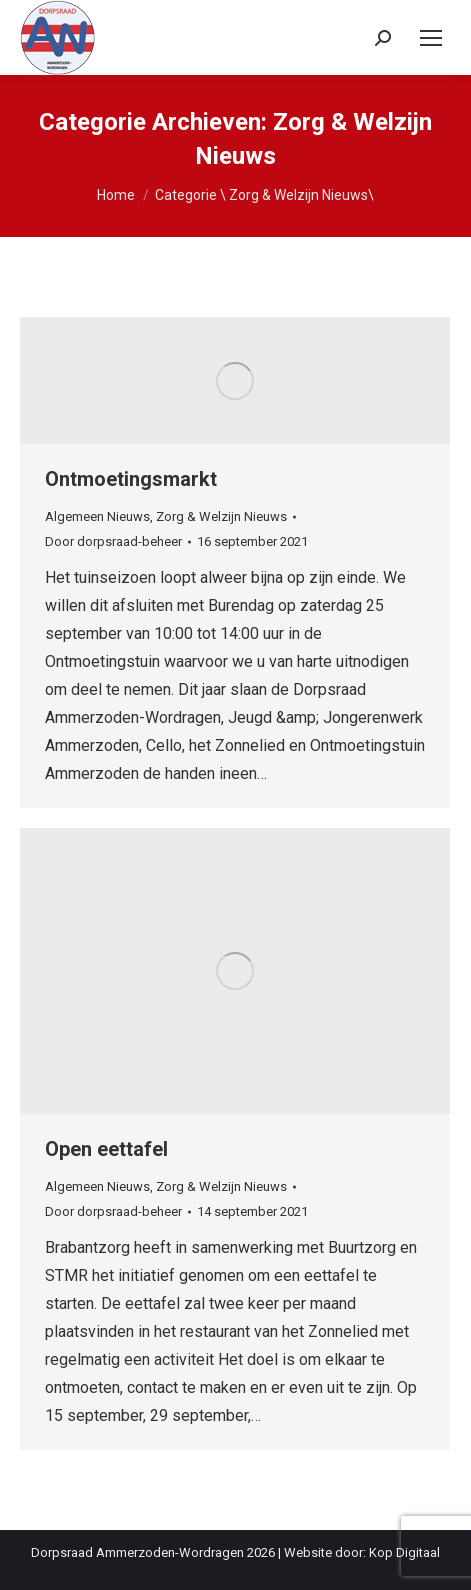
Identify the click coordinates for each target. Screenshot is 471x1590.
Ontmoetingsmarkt (131, 479)
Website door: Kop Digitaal (362, 1552)
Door (113, 541)
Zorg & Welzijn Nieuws (221, 516)
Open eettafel (106, 1149)
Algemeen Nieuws (97, 516)
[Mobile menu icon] (431, 38)
